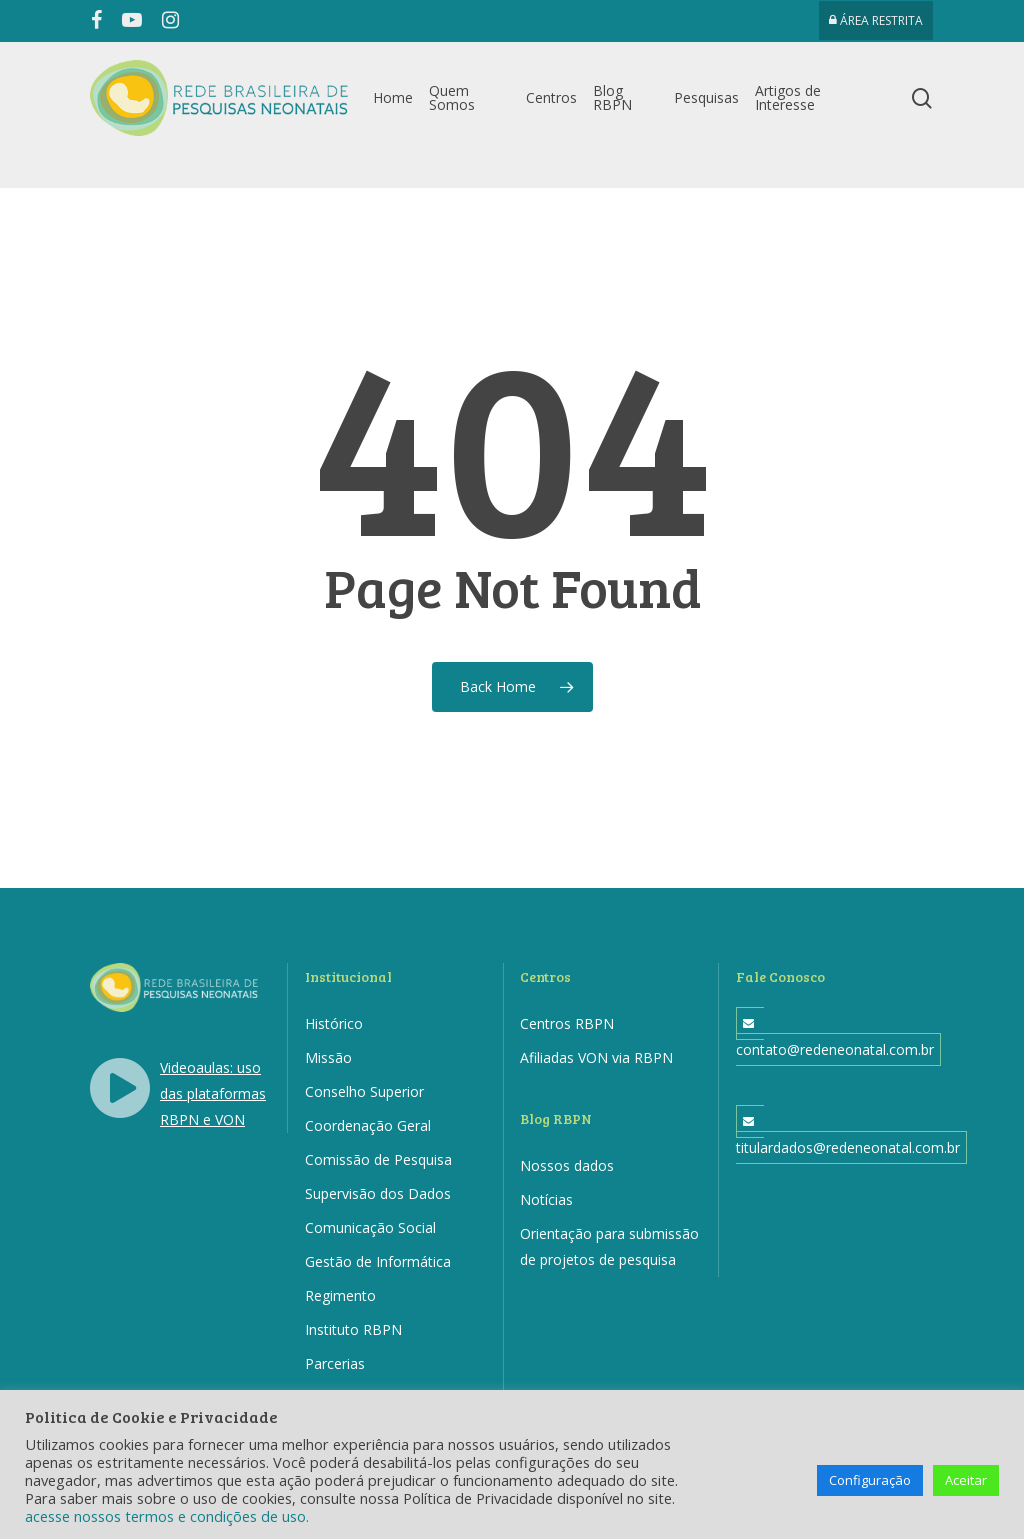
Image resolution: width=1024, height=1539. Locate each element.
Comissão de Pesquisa (378, 1159)
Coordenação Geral (368, 1125)
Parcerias (335, 1363)
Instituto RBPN (353, 1329)
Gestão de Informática (378, 1261)
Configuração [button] (870, 1480)
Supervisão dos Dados (378, 1193)
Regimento (340, 1295)
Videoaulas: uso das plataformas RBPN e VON (213, 1093)
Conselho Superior (364, 1091)
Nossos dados (567, 1165)
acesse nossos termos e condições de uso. (167, 1516)
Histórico (334, 1023)
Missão (328, 1057)
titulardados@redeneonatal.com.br (848, 1147)
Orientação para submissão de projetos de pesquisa (609, 1246)
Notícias (546, 1199)
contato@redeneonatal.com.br (835, 1049)
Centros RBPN (567, 1023)
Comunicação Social (370, 1227)
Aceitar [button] (966, 1480)
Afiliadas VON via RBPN (596, 1057)
